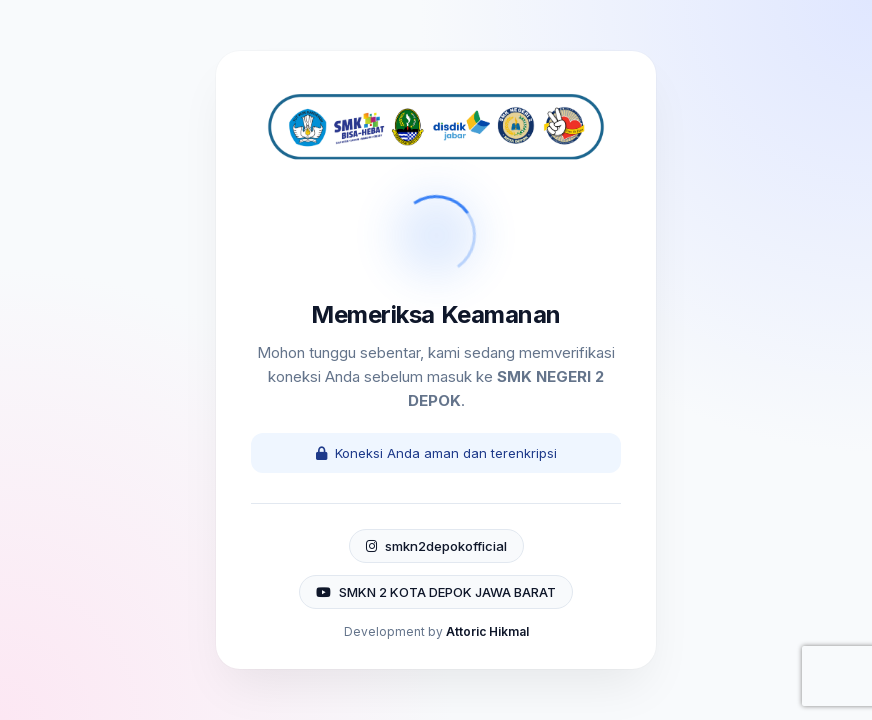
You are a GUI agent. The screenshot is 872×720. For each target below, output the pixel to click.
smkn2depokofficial (436, 546)
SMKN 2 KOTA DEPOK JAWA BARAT (436, 592)
